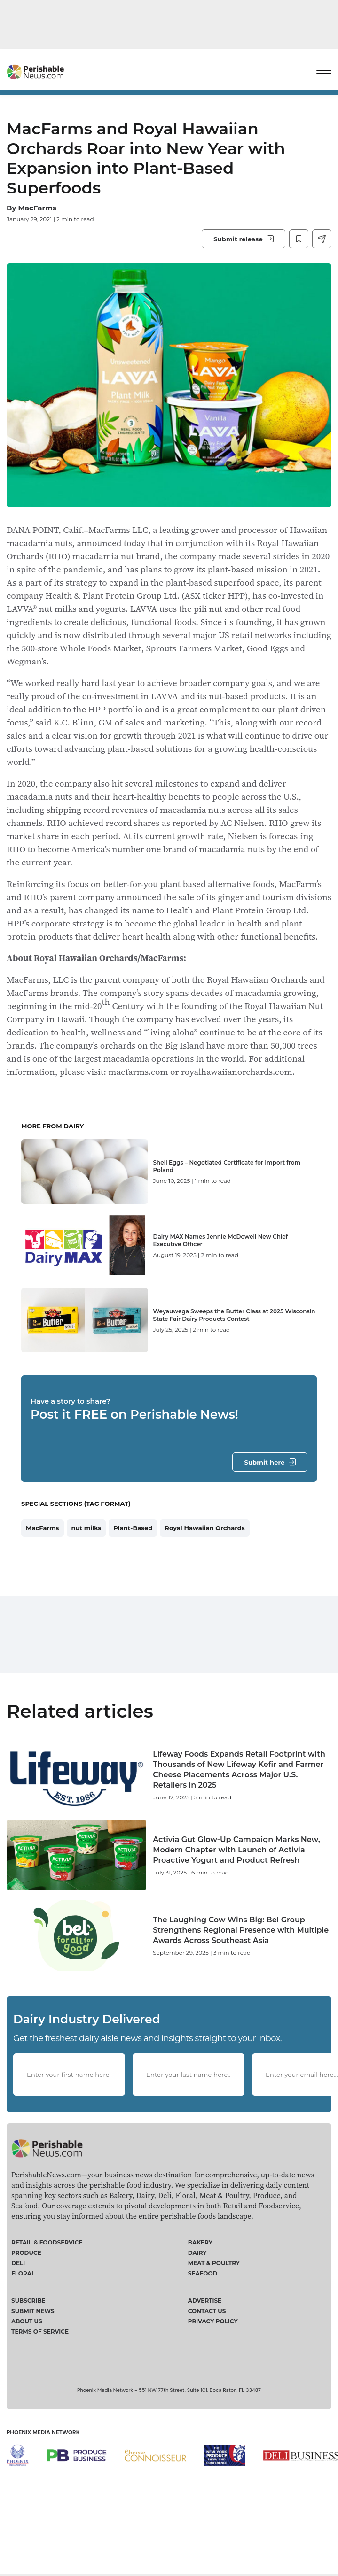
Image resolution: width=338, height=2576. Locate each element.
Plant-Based (132, 1548)
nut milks (86, 1548)
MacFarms (37, 207)
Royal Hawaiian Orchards (204, 1548)
